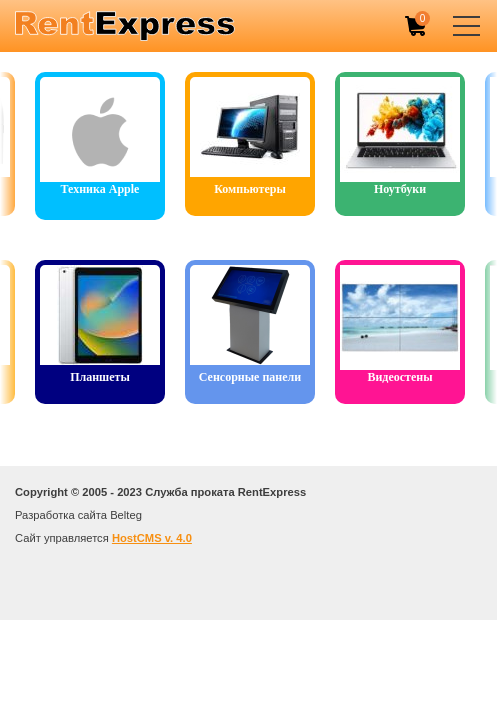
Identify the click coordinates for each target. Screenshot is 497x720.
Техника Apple (100, 189)
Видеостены (399, 377)
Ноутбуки (400, 189)
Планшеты (100, 377)
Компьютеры (250, 189)
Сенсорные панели (250, 377)
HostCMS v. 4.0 (152, 538)
